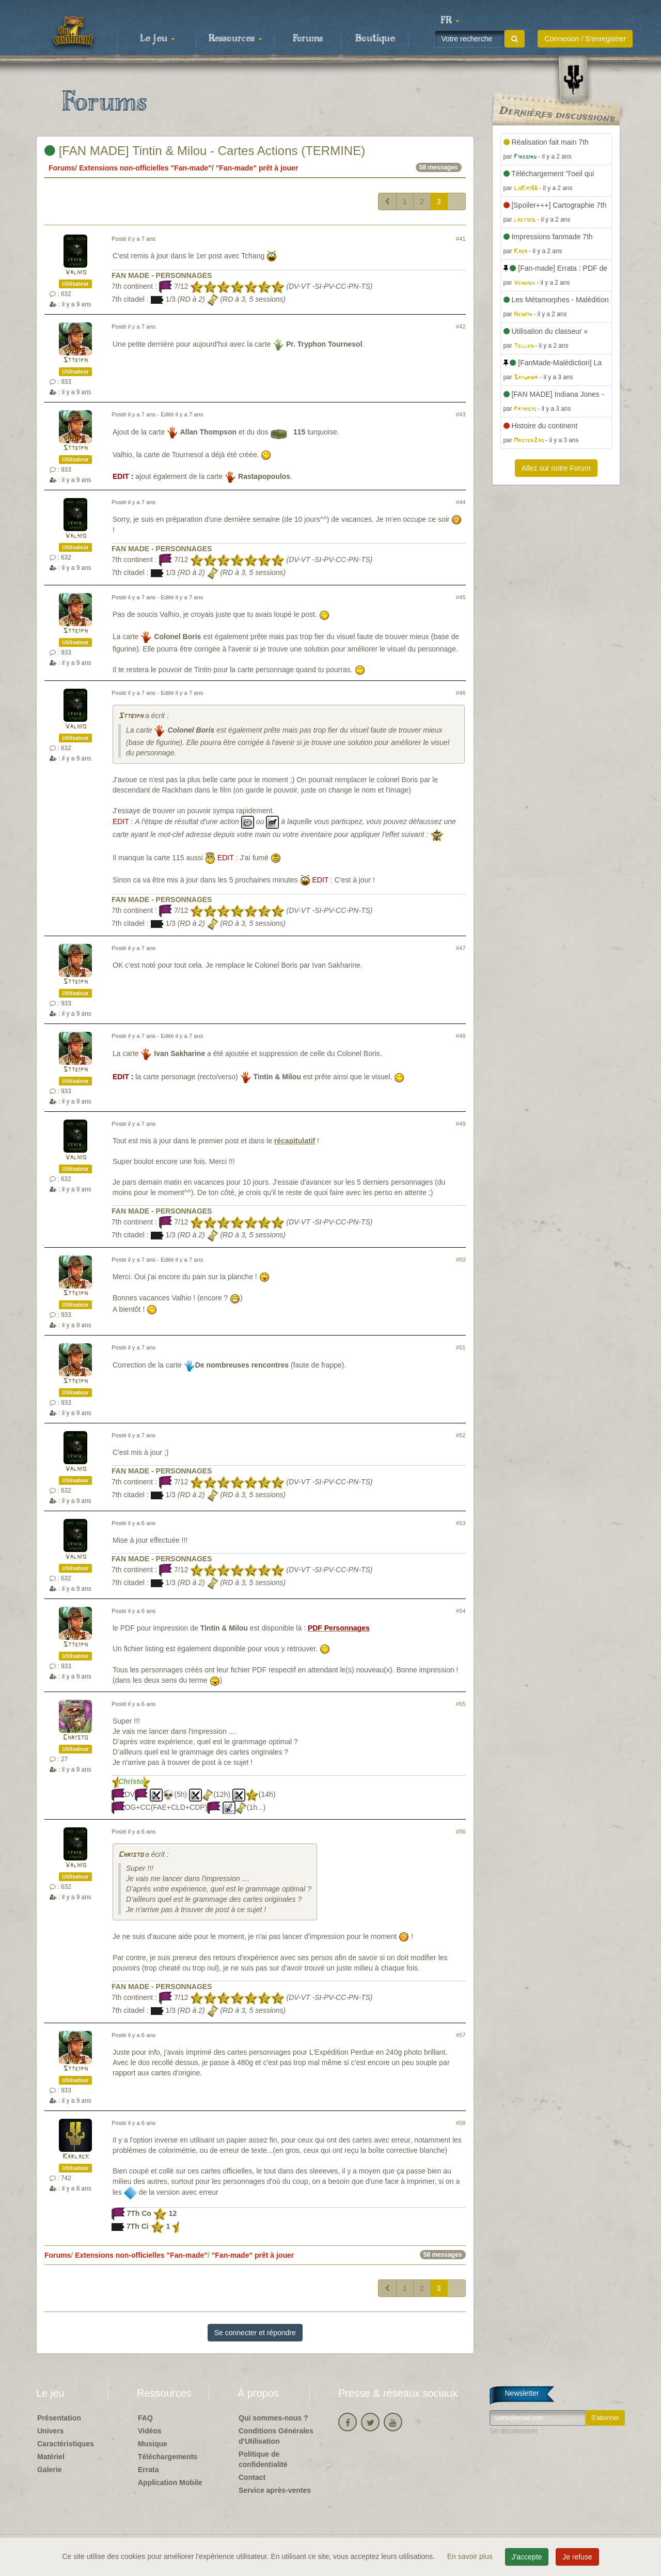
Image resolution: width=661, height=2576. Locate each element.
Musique (152, 2444)
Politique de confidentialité (263, 2459)
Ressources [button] (235, 38)
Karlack (75, 2157)
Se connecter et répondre (255, 2333)
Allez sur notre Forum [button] (556, 468)
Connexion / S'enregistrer (585, 39)
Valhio (75, 272)
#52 (461, 1435)
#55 (461, 1704)
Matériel (51, 2457)
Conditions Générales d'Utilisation (276, 2436)
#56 (461, 1831)
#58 (461, 2123)
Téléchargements (167, 2457)
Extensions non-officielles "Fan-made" (145, 168)
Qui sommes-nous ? (273, 2418)
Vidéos (150, 2431)
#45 (461, 597)
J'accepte (527, 2557)
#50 (461, 1259)
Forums (308, 38)
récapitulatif (294, 1141)
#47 (461, 948)
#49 (461, 1124)
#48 (461, 1036)
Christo (75, 1738)
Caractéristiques (65, 2444)
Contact (252, 2477)
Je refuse (577, 2557)
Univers (50, 2431)
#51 (461, 1347)
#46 (461, 693)
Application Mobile (170, 2482)
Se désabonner (514, 2431)
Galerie (49, 2469)
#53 (461, 1523)
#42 (461, 326)
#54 (461, 1611)
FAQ (145, 2418)
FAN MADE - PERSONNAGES (162, 275)
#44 (461, 502)
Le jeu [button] (157, 38)
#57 (461, 2035)
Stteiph (75, 360)
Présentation (59, 2418)
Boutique (375, 38)
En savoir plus (471, 2556)
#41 (461, 239)
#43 (461, 414)
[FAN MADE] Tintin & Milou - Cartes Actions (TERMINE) (204, 151)
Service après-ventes (275, 2490)
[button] (450, 21)
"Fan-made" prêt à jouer (257, 168)
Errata (148, 2469)
